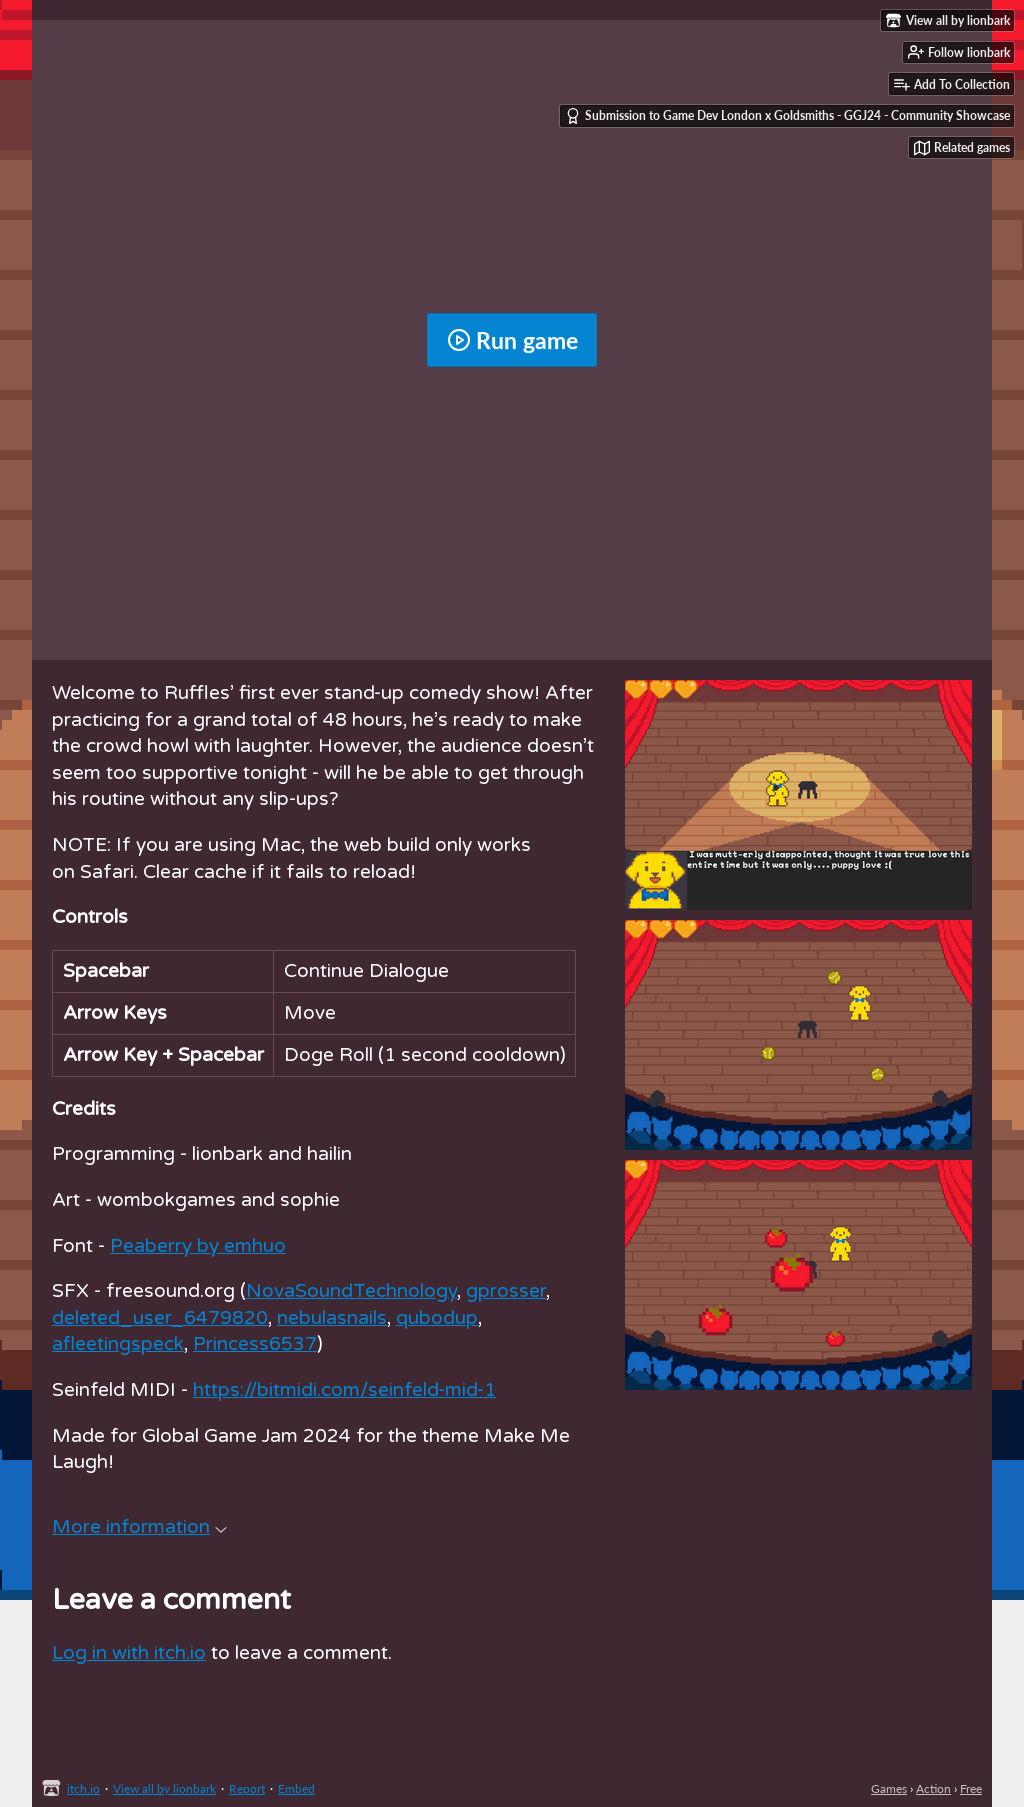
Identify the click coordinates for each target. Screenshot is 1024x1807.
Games (889, 1788)
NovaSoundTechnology (351, 1291)
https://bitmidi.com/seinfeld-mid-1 (344, 1390)
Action (933, 1788)
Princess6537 (255, 1344)
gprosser (506, 1291)
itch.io (83, 1788)
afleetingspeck (118, 1344)
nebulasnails (332, 1318)
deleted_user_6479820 (160, 1318)
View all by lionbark (164, 1788)
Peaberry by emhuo (198, 1246)
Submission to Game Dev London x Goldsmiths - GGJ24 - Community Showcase (787, 116)
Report (247, 1788)
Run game (512, 340)
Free (971, 1788)
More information (139, 1527)
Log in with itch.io (129, 1653)
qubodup (437, 1318)
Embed (296, 1788)
